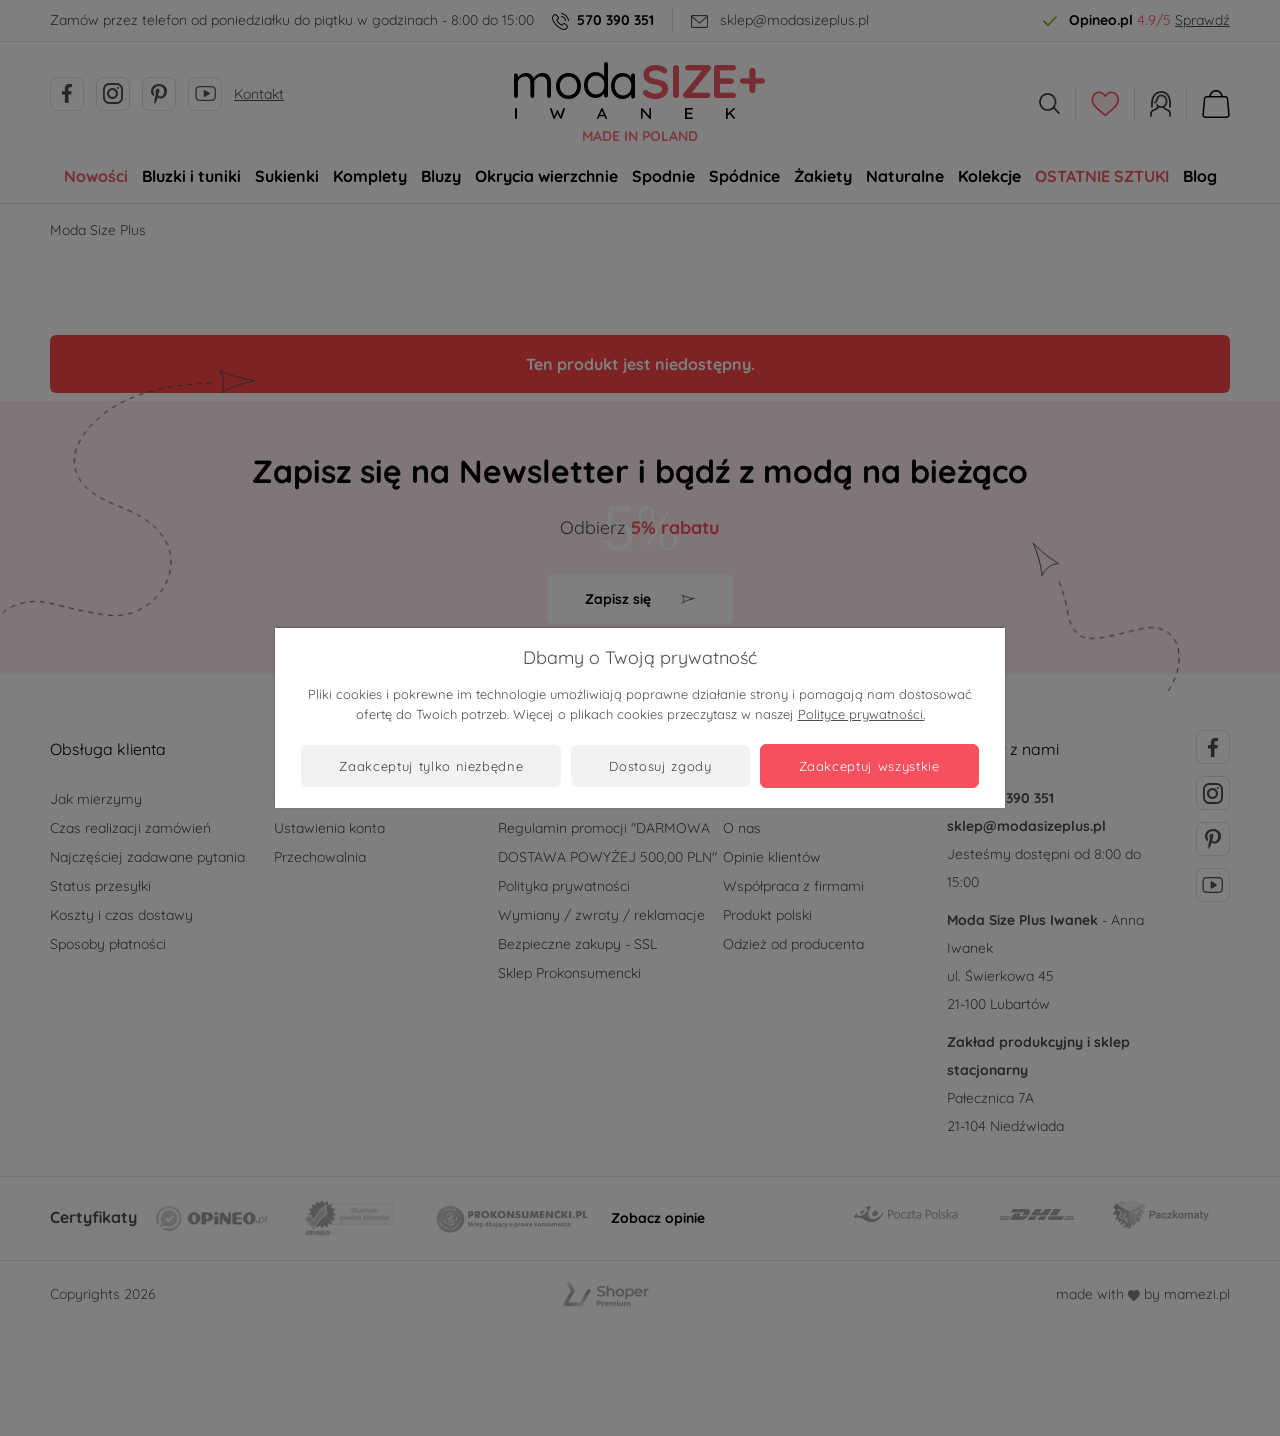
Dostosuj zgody (660, 766)
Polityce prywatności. (861, 714)
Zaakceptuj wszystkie (869, 766)
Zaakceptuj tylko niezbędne (431, 766)
